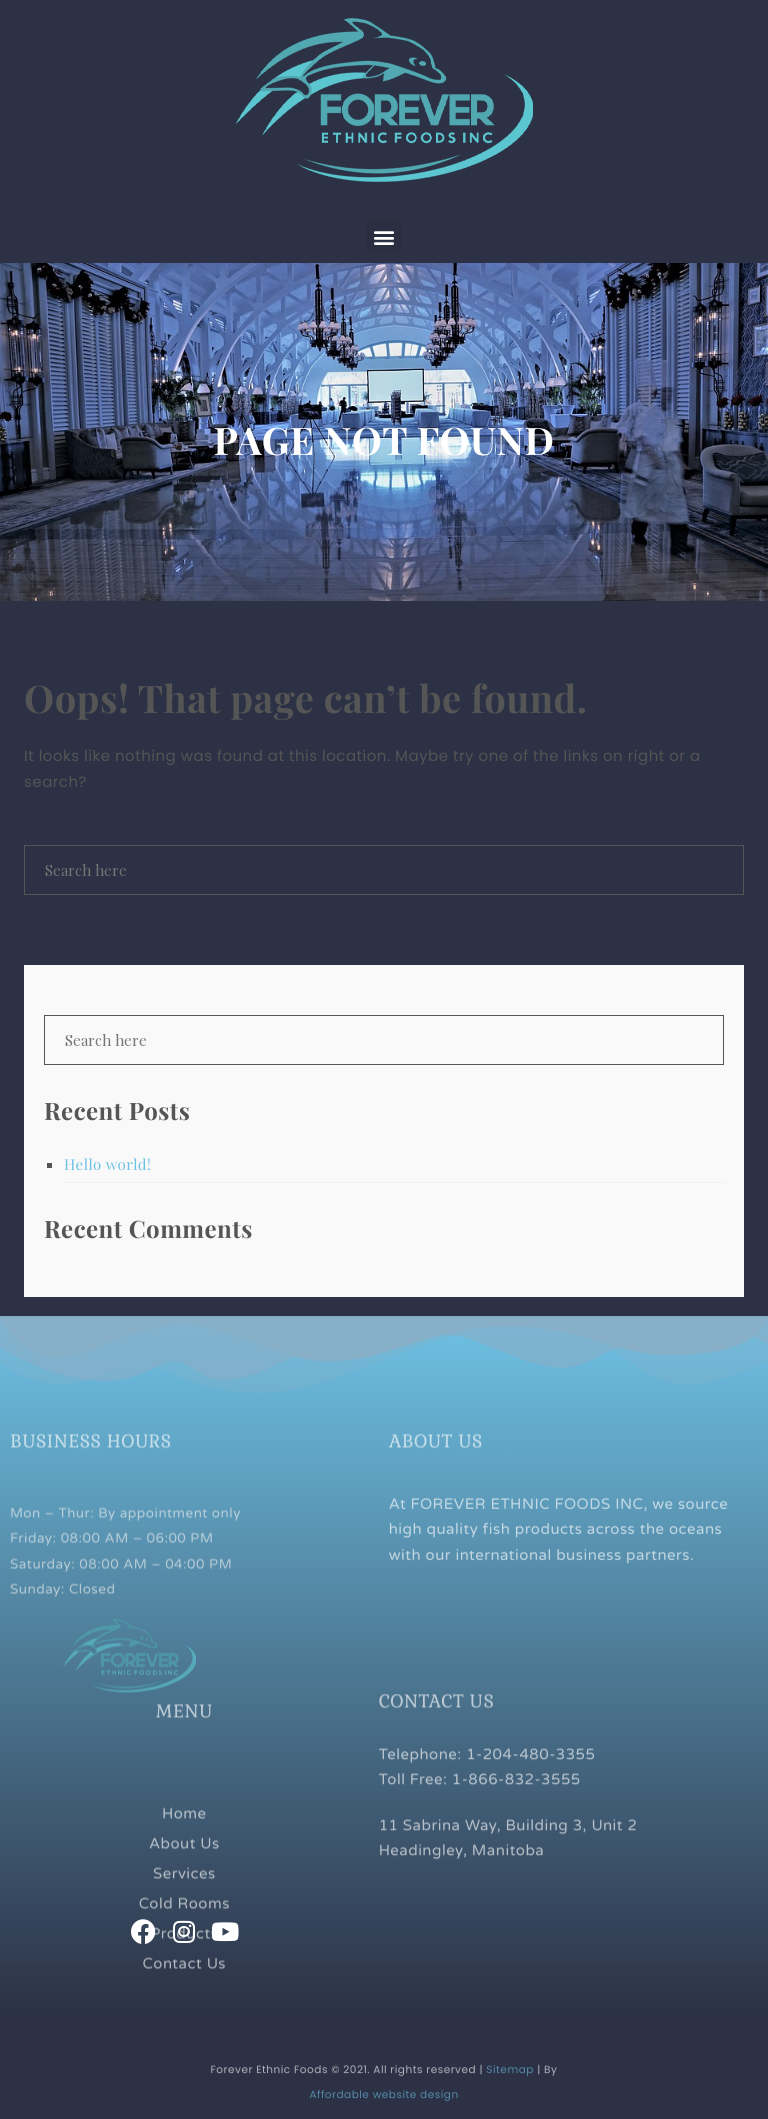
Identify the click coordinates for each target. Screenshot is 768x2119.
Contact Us (184, 2010)
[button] (384, 236)
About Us (184, 1890)
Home (184, 1860)
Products (184, 1980)
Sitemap (510, 2086)
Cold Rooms (184, 1950)
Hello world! (107, 1164)
